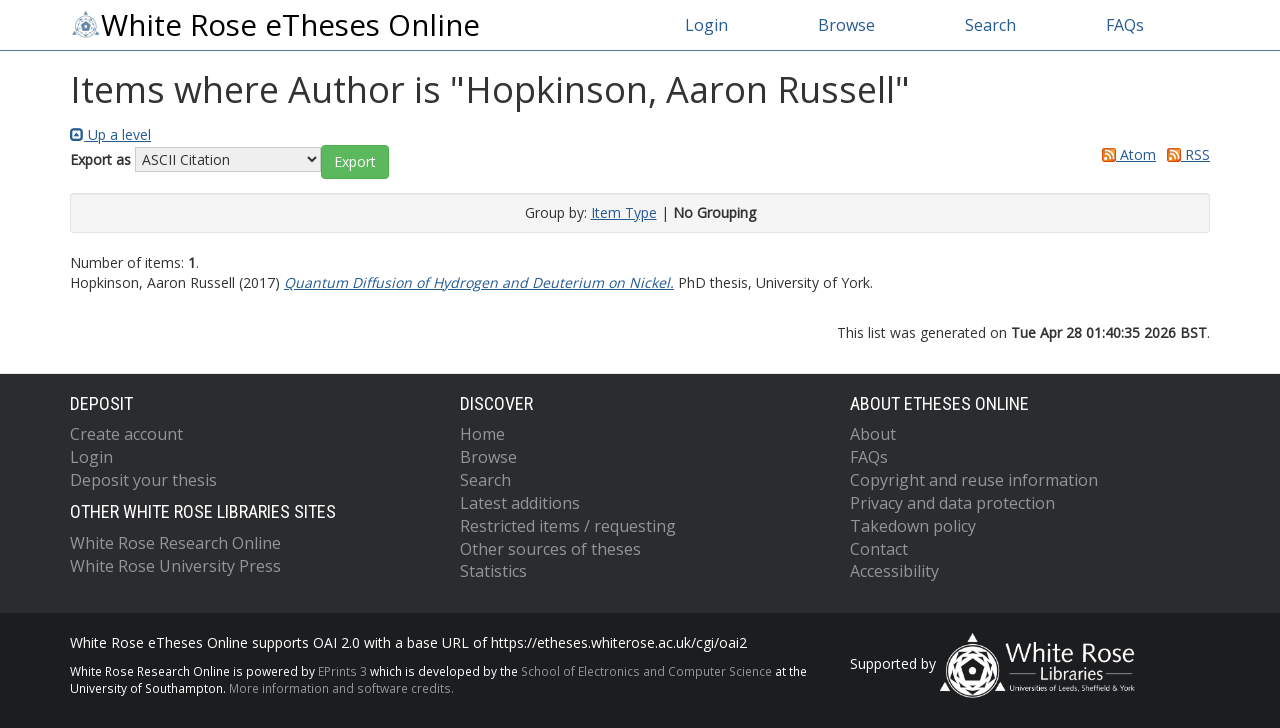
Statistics (493, 571)
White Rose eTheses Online (275, 25)
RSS (1185, 154)
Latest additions (520, 503)
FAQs (1125, 25)
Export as (100, 159)
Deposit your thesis (143, 480)
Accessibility (894, 571)
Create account (126, 434)
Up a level (110, 134)
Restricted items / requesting (568, 526)
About (873, 434)
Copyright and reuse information (974, 480)
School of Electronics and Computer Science (646, 671)
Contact (879, 549)
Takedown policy (913, 526)
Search (990, 25)
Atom (1125, 154)
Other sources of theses (550, 549)
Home (482, 434)
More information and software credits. (341, 688)
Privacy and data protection (952, 503)
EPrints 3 (342, 671)
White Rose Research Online (175, 543)
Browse (846, 25)
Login (706, 25)
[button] (355, 162)
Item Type (624, 212)
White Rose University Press (175, 566)
